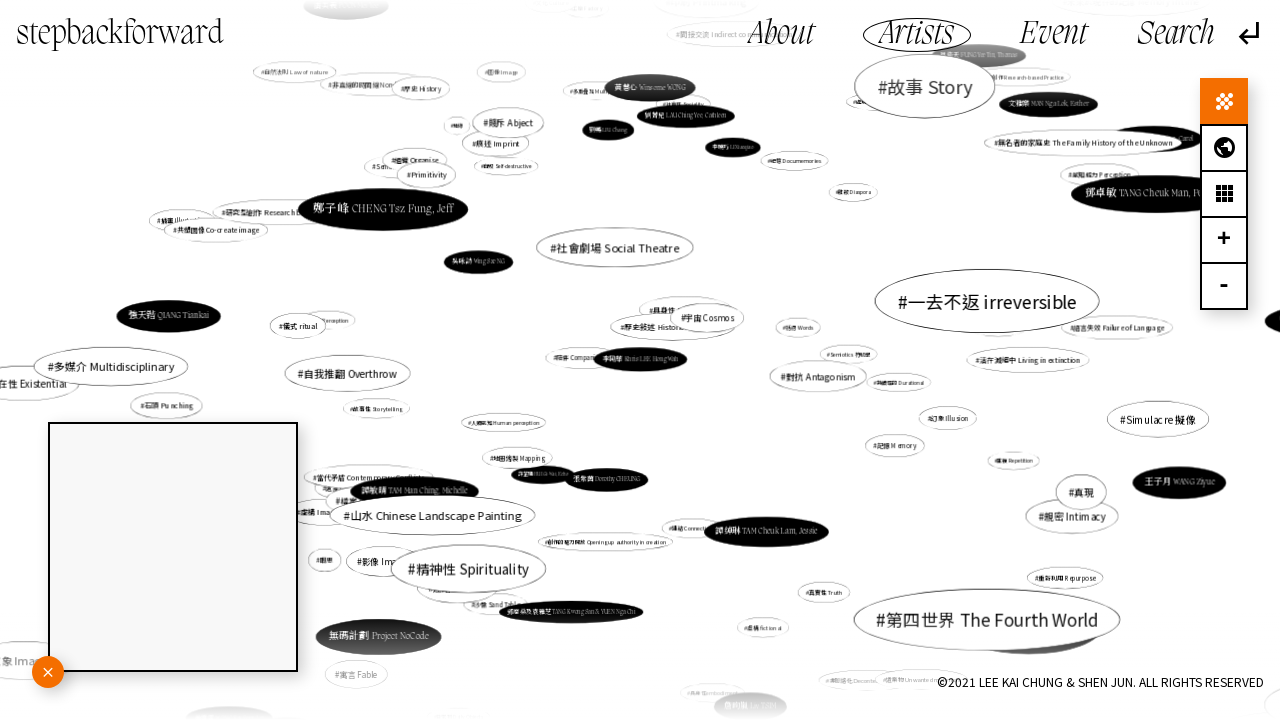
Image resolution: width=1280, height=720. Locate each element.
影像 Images (386, 561)
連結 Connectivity (690, 516)
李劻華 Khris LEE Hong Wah (640, 359)
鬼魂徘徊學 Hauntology (882, 595)
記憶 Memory (893, 444)
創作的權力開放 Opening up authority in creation (607, 539)
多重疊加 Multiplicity (599, 101)
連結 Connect (461, 586)
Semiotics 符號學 (847, 354)
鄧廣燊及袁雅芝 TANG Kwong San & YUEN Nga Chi (574, 598)
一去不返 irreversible (991, 301)
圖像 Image (504, 76)
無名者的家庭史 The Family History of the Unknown (1065, 152)
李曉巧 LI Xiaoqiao (727, 160)
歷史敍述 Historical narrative (674, 326)
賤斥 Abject (511, 124)
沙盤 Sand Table (497, 603)
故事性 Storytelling (377, 408)
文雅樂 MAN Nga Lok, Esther (1020, 122)
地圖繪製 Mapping (531, 447)
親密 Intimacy (1075, 516)
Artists (917, 35)
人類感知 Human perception (506, 422)
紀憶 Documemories (792, 165)
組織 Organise (418, 162)
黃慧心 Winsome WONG (650, 96)
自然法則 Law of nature (314, 86)
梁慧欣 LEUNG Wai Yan (322, 690)
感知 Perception (330, 320)
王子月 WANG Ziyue (1179, 482)
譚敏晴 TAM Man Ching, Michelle (414, 492)
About (781, 35)
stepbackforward (120, 35)
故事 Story (922, 94)
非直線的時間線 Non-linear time (403, 109)
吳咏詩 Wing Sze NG (478, 261)
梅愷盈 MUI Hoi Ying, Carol (1138, 145)
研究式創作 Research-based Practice (1016, 80)
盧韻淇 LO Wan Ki (1017, 618)
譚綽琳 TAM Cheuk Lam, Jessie (756, 518)
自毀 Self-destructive (508, 166)
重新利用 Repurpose (1034, 561)
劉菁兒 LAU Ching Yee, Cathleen (685, 121)
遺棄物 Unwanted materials (921, 677)
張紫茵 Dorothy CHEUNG (609, 472)
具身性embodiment (714, 693)
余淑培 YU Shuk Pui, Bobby (1036, 641)
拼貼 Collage (924, 631)
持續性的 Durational (891, 382)
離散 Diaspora (853, 193)
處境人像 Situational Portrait (873, 120)
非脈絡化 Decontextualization (850, 654)
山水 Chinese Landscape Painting (441, 511)
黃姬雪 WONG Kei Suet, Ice (248, 701)
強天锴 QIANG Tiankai (201, 319)
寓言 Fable (358, 673)
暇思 (326, 559)
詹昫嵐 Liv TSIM (750, 705)
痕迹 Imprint (500, 147)
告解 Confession (992, 327)
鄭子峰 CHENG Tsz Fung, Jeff (387, 211)
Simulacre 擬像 (1153, 418)
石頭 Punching (168, 405)
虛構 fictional (763, 624)
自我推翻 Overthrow (359, 372)
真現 (1074, 489)
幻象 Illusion (945, 417)
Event (1053, 35)
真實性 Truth (818, 583)
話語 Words (798, 328)
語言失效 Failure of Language (1101, 329)
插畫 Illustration (228, 233)
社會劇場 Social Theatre (619, 254)
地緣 (460, 127)
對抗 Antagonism (820, 376)
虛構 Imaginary (329, 510)
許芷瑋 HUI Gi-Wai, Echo (544, 473)
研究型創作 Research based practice (292, 215)
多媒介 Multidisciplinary (121, 366)
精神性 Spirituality (489, 547)
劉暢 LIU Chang (608, 130)
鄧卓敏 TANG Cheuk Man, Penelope (1156, 194)
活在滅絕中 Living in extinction (1029, 359)
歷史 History (422, 88)
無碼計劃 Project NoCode (383, 631)
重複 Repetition (1004, 457)
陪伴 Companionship (587, 357)
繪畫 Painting (703, 319)
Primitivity (433, 179)
